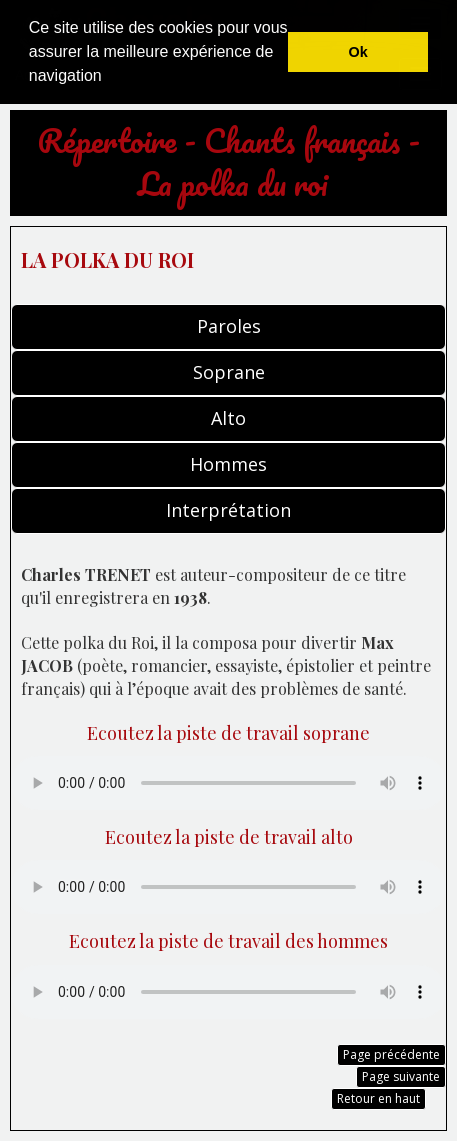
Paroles (229, 326)
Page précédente (391, 1054)
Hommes (228, 464)
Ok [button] (358, 52)
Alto (228, 418)
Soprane (229, 372)
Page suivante (401, 1076)
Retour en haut (378, 1098)
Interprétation (228, 510)
